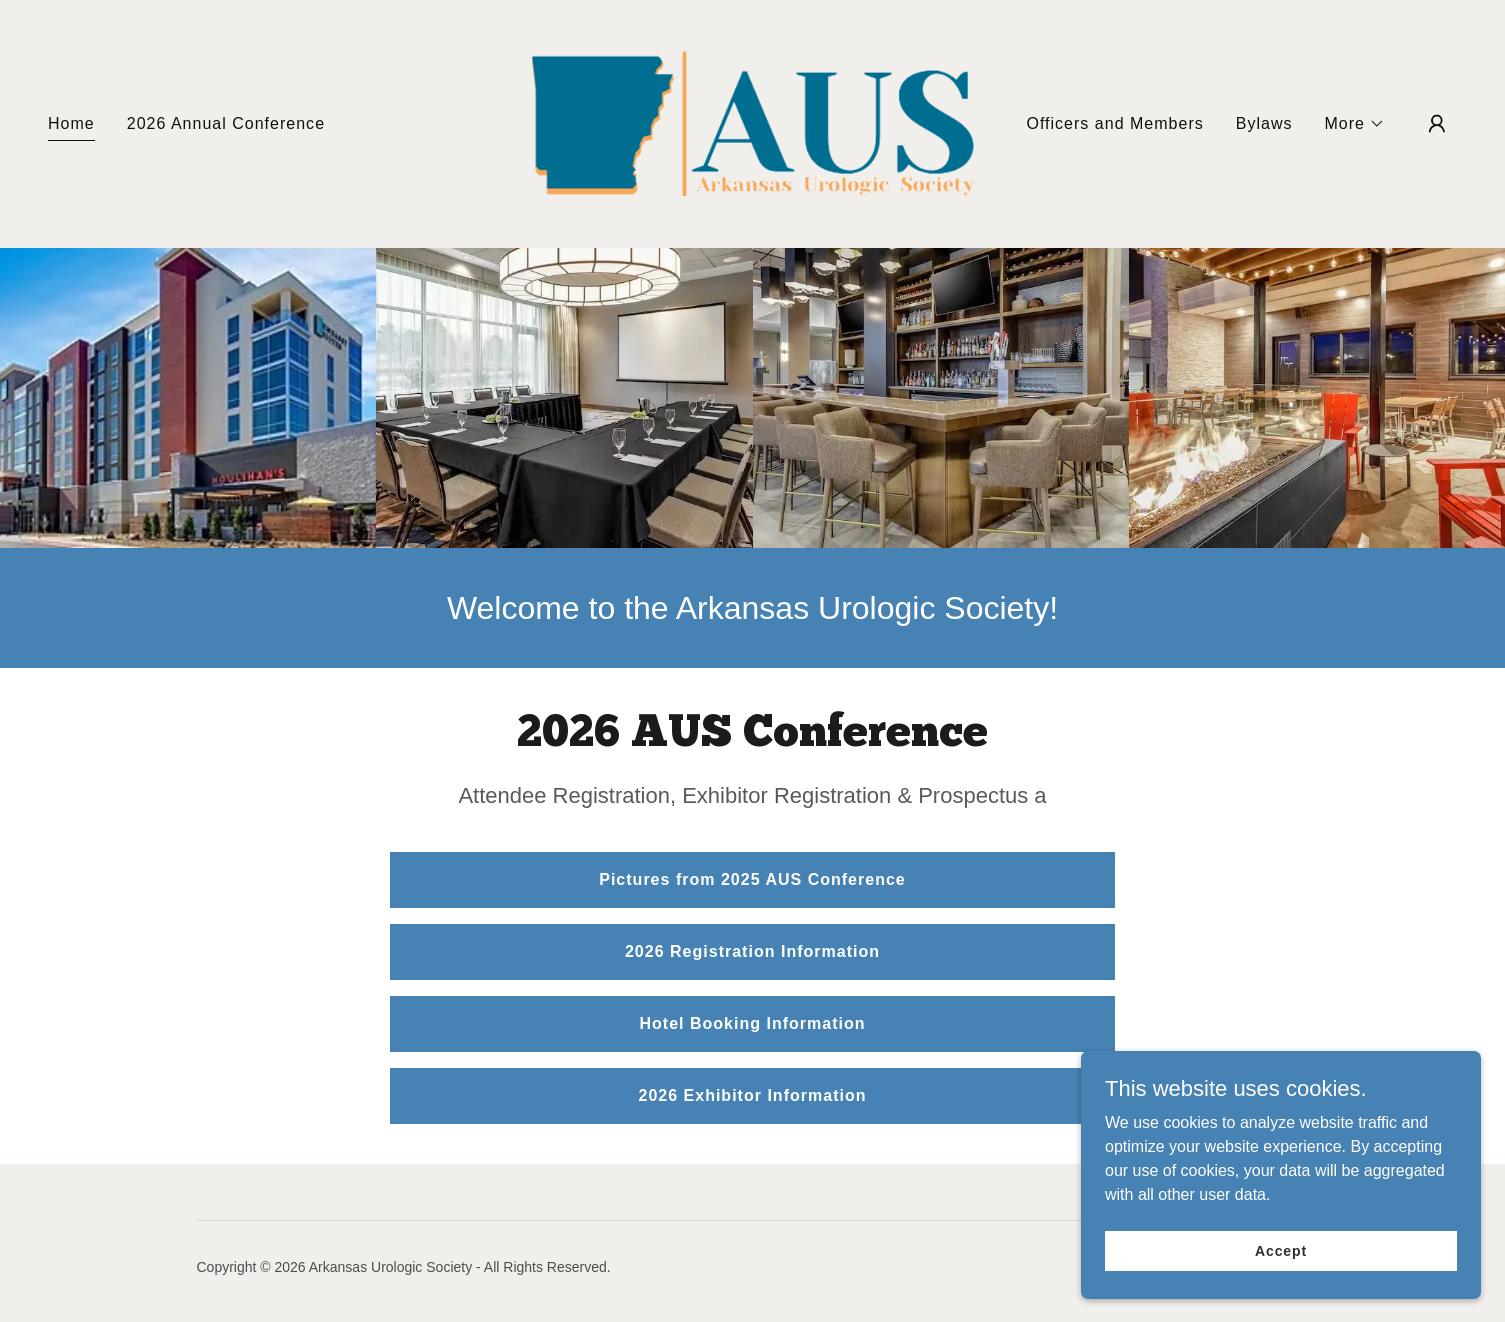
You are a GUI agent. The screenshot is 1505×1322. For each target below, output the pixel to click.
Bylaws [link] (1264, 123)
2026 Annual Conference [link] (226, 123)
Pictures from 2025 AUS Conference (752, 879)
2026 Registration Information (752, 951)
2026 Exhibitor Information (752, 1095)
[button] (1354, 124)
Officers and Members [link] (1114, 123)
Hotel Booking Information (752, 1023)
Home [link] (71, 123)
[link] (753, 122)
